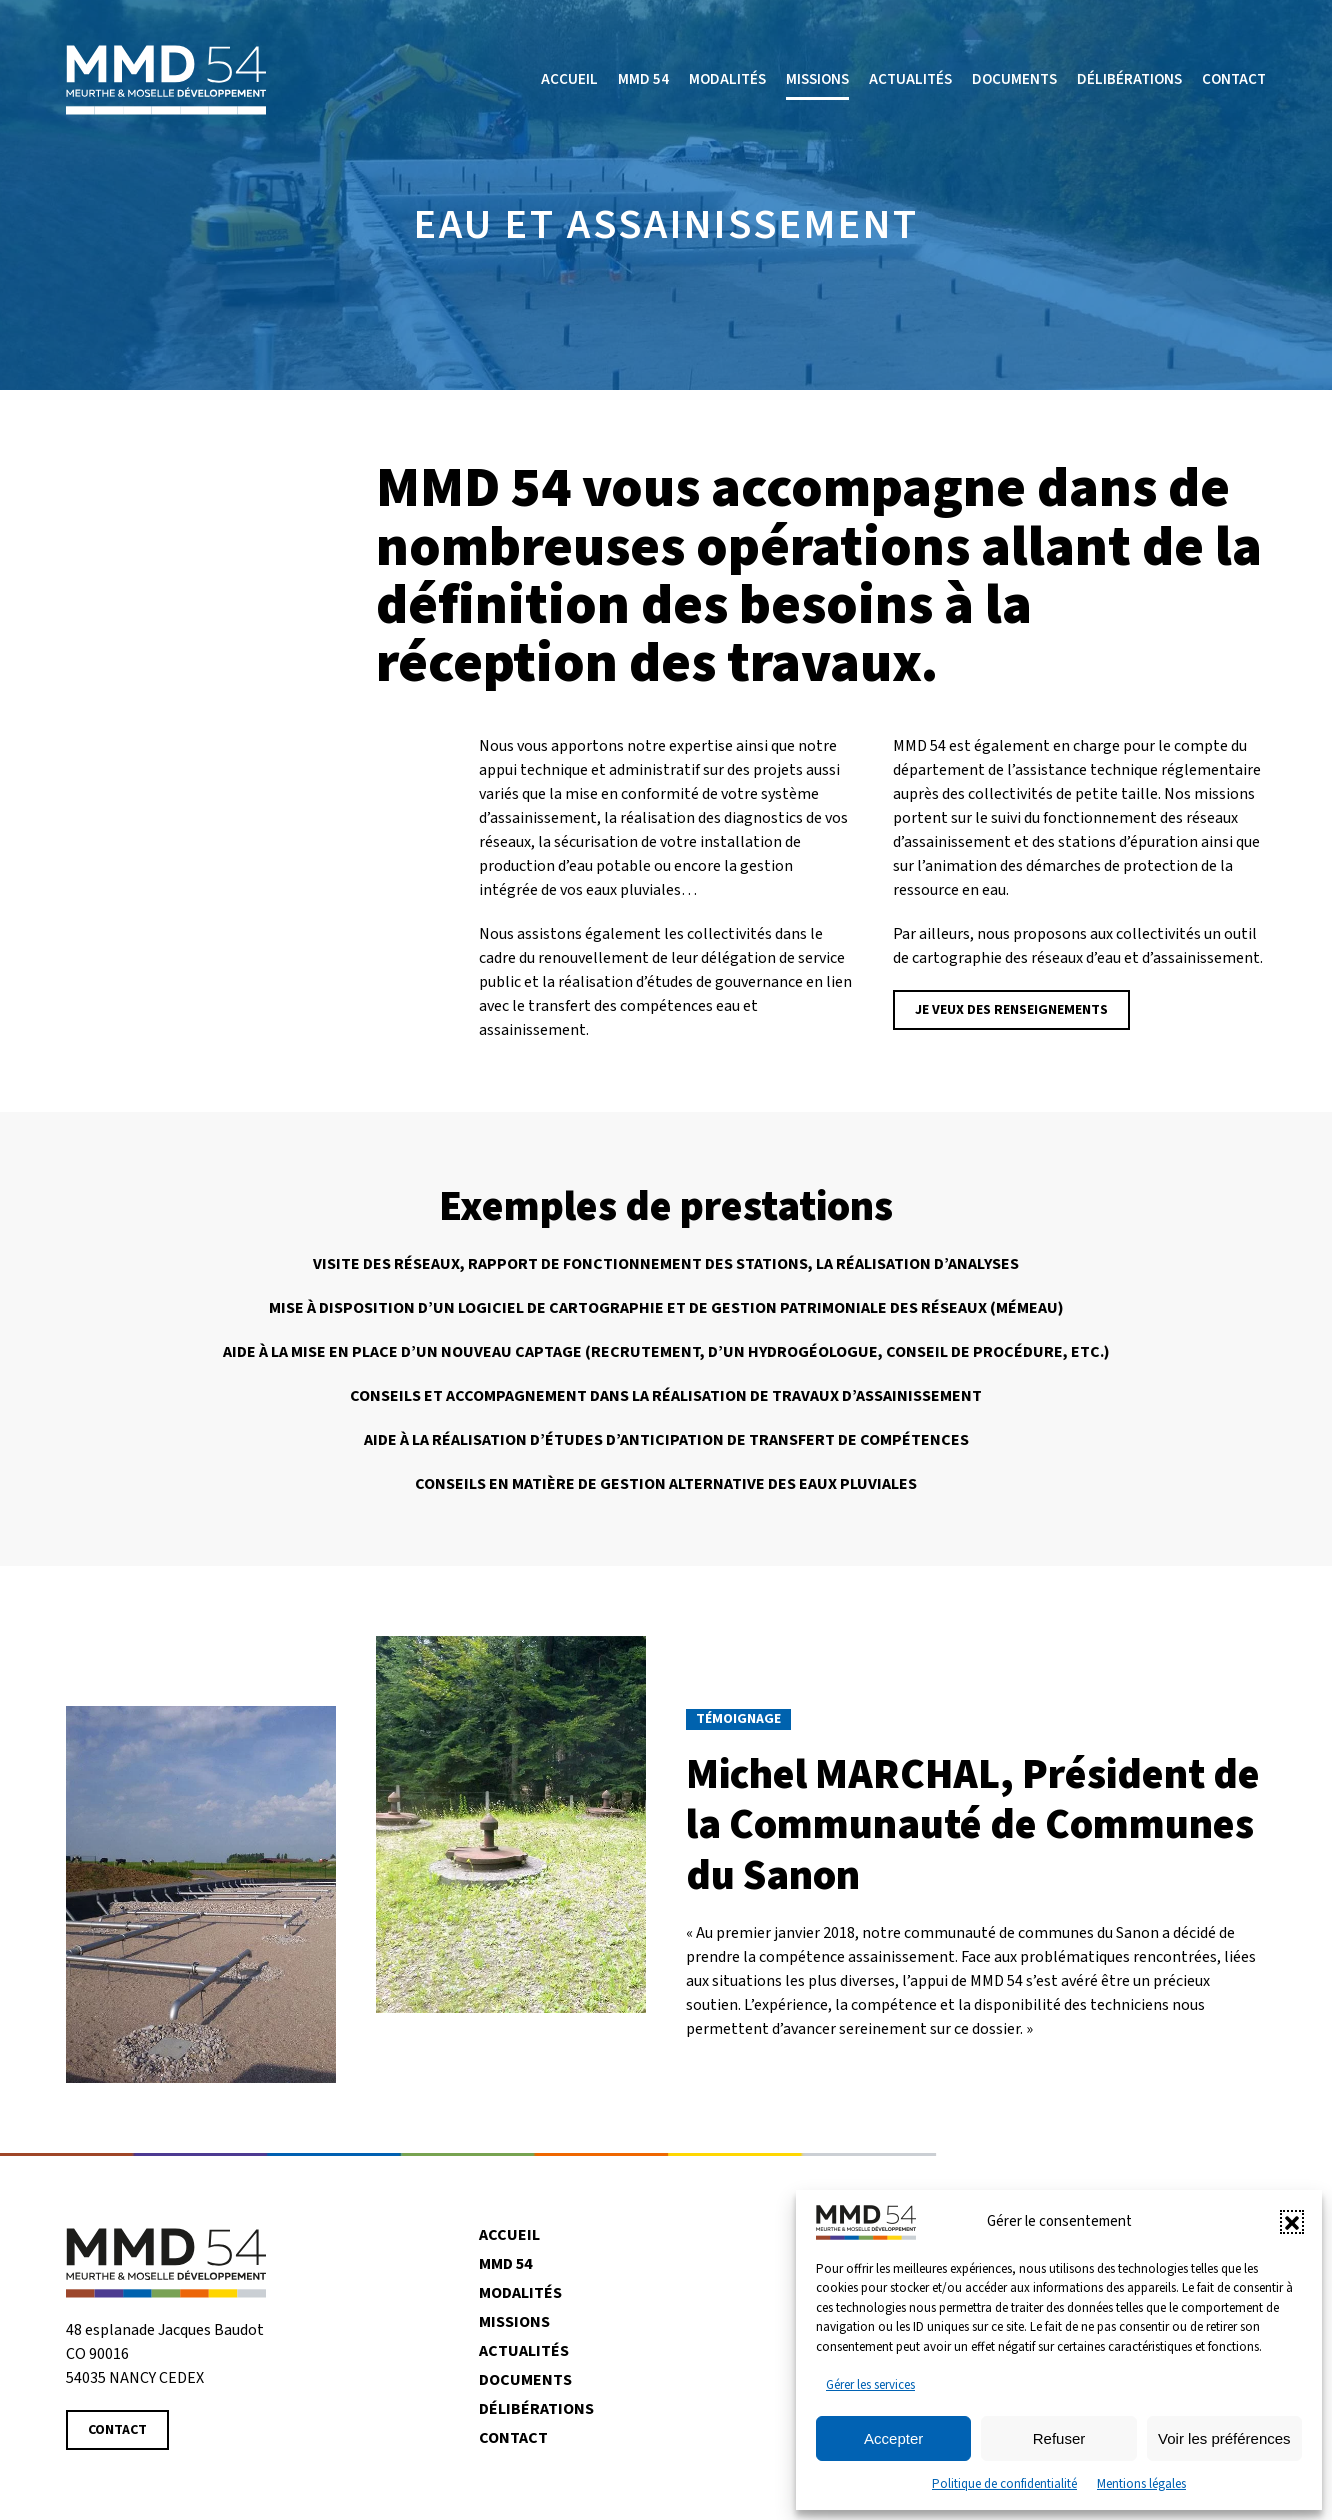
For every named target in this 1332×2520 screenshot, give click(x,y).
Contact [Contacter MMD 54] (117, 2430)
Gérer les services (870, 2385)
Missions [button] (817, 79)
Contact (1234, 79)
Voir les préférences (1224, 2438)
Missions (514, 2322)
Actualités (524, 2351)
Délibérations (1129, 79)
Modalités (727, 79)
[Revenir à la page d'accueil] (166, 2262)
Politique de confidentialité (1004, 2484)
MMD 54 (643, 79)
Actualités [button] (910, 79)
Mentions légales (1141, 2484)
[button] (1292, 2222)
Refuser (1059, 2438)
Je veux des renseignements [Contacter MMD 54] (1011, 1010)
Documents (1014, 79)
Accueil (569, 79)
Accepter (893, 2438)
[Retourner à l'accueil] (166, 80)
